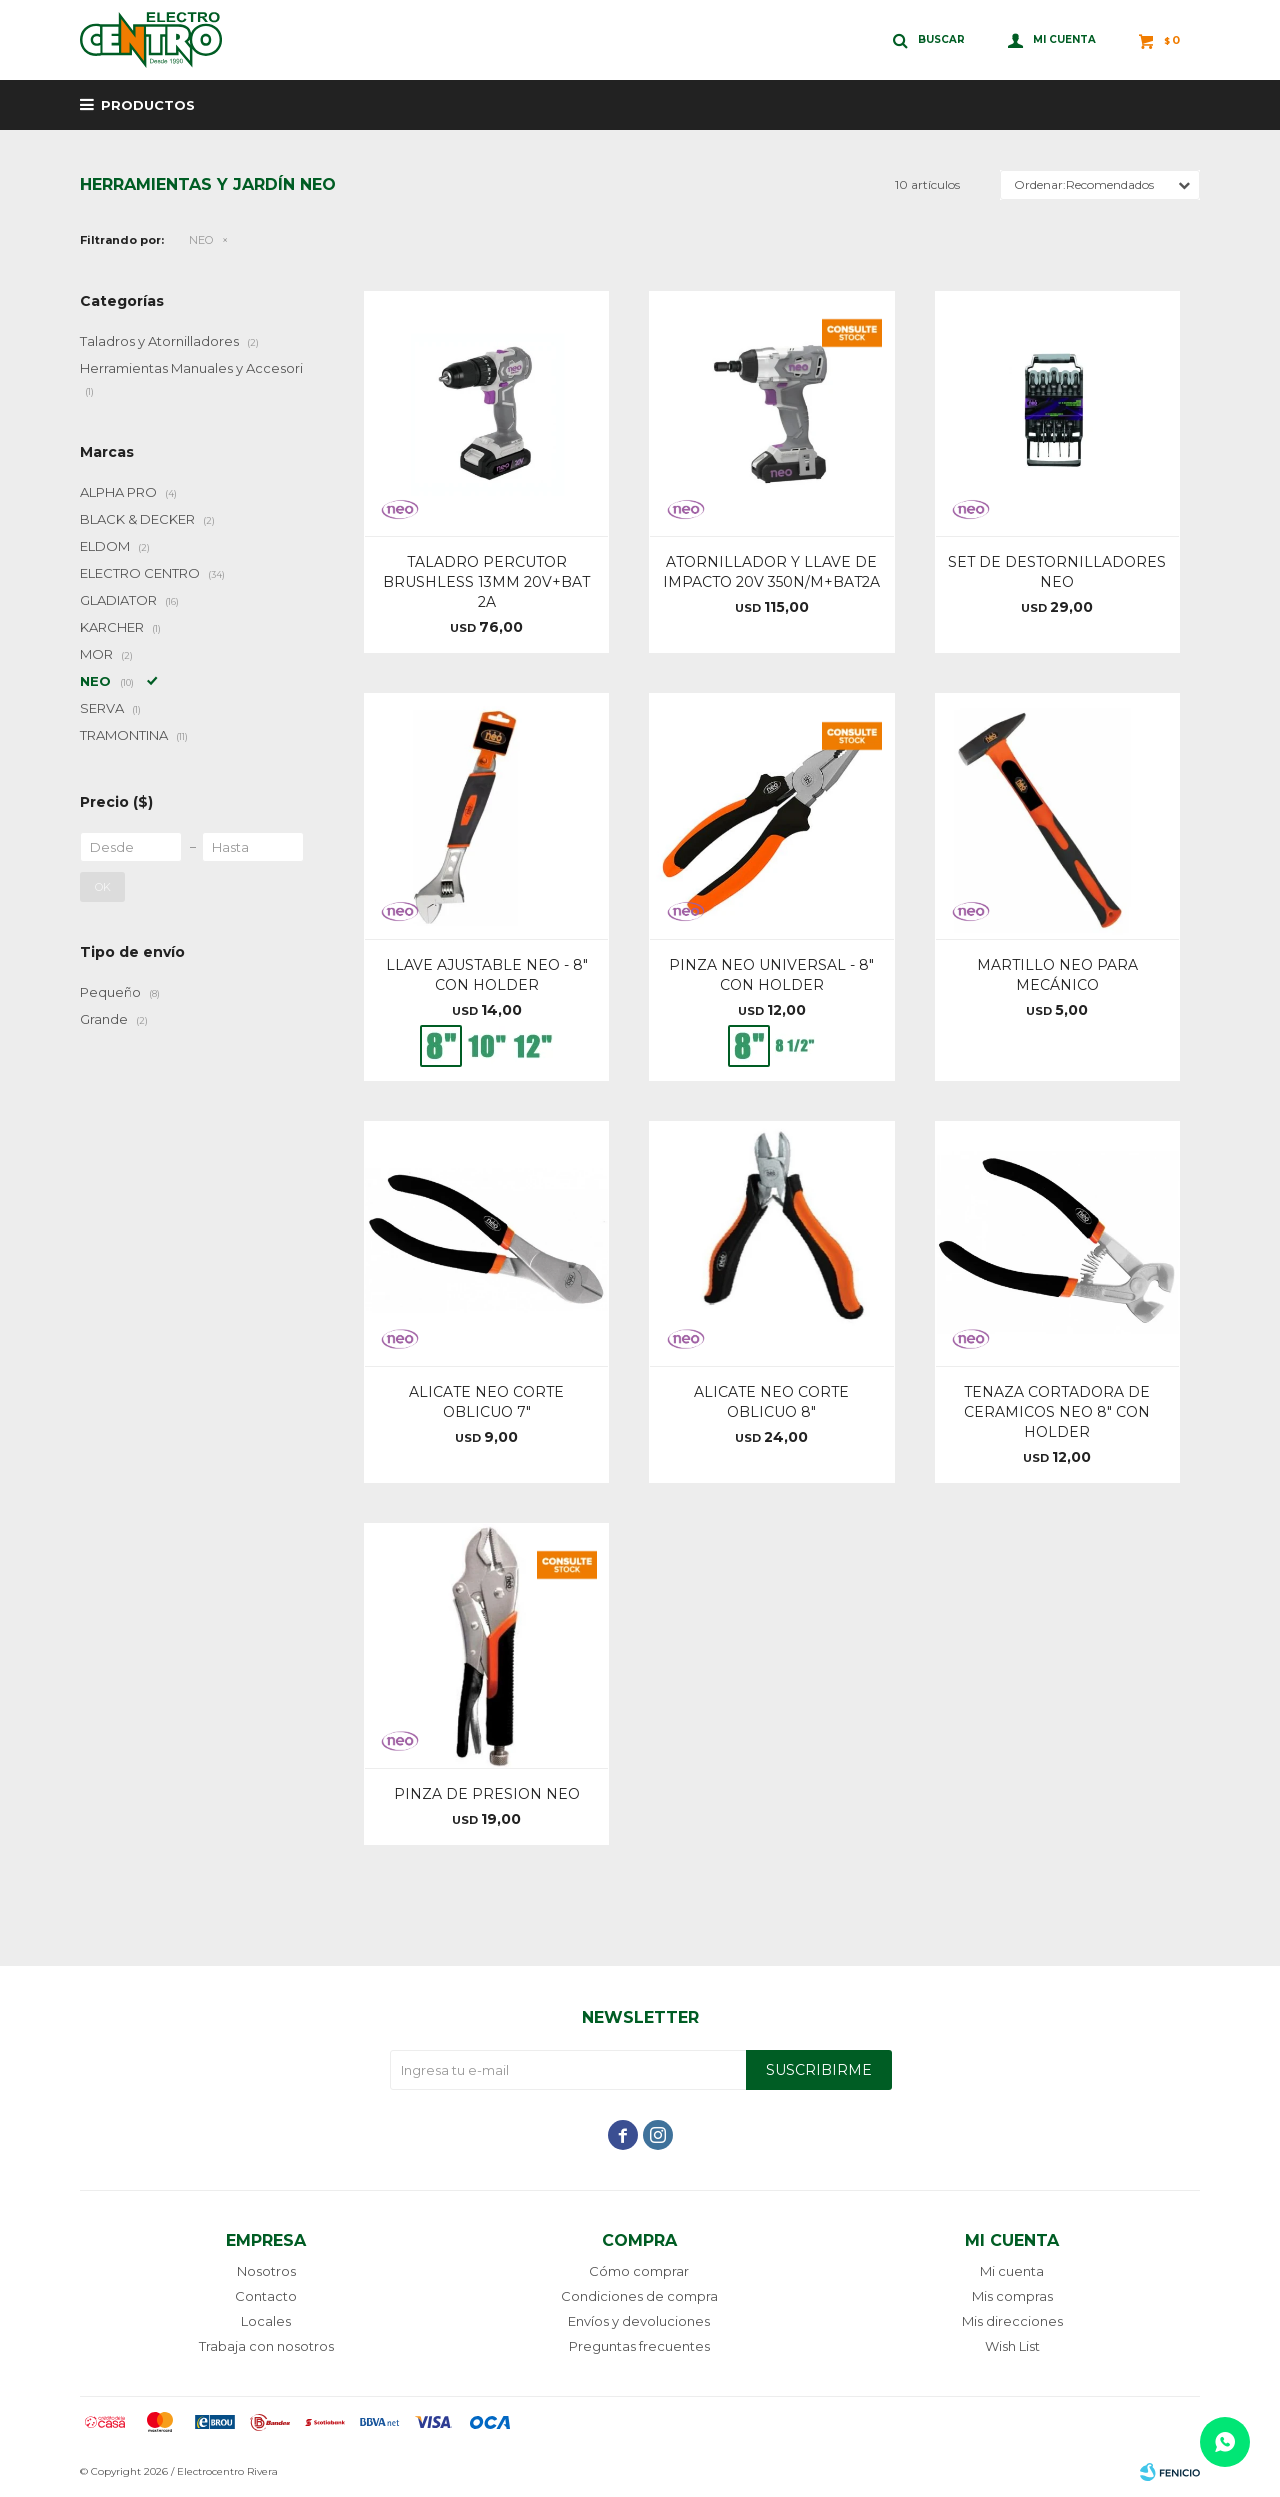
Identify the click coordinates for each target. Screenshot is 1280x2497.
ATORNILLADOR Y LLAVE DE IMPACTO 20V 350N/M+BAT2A (771, 572)
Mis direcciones (1012, 2321)
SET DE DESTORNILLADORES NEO (1057, 572)
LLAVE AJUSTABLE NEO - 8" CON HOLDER (487, 975)
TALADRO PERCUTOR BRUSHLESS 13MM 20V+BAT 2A (486, 582)
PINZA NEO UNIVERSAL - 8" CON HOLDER (771, 975)
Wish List (1012, 2346)
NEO (201, 240)
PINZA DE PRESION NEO (487, 1794)
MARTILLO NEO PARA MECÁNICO (1057, 975)
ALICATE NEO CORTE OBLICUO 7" (486, 1402)
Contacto (266, 2296)
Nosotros (266, 2271)
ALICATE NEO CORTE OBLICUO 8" (771, 1402)
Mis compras (1012, 2296)
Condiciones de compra (639, 2296)
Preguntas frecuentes (639, 2346)
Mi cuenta (1012, 2271)
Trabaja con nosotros (266, 2346)
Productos (148, 105)
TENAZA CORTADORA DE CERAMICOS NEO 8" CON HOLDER (1057, 1412)
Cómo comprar (639, 2271)
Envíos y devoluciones (639, 2321)
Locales (266, 2321)
